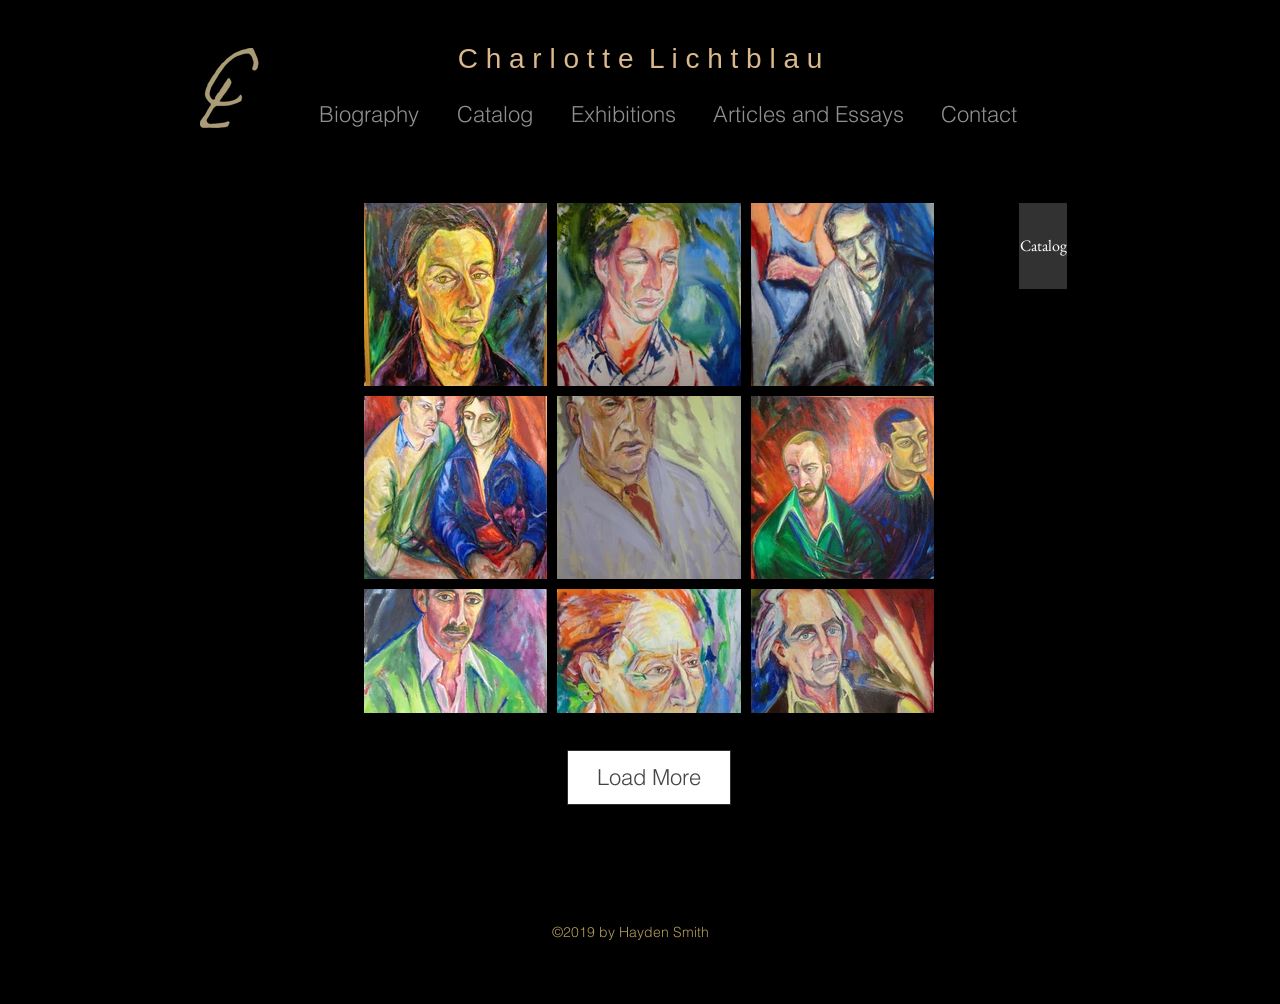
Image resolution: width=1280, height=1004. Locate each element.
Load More (649, 777)
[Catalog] (1043, 246)
